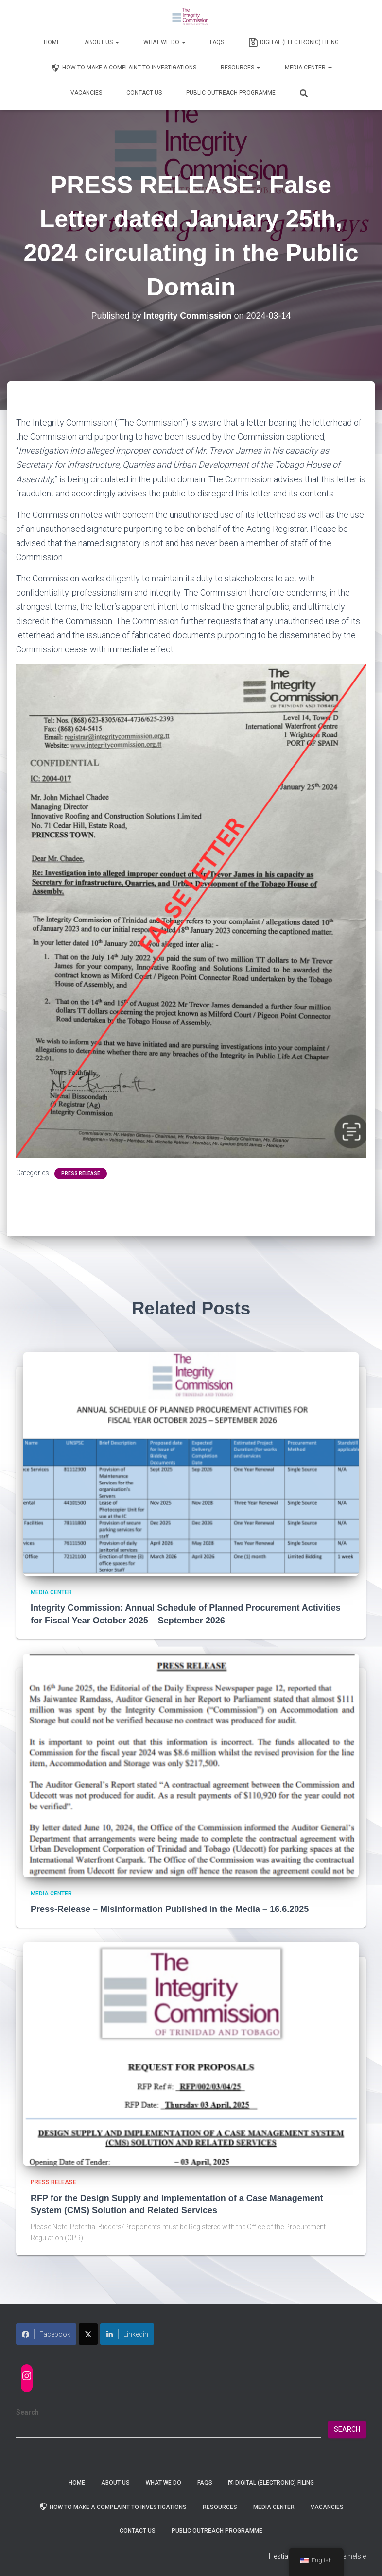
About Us (102, 42)
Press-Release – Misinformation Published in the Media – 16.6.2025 (170, 1909)
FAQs (217, 42)
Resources (240, 67)
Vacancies (86, 92)
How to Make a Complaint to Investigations (123, 68)
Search (27, 2412)
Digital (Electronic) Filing (293, 43)
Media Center (308, 67)
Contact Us (144, 92)
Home (52, 42)
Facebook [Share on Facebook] (46, 2334)
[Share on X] (88, 2334)
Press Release (80, 1173)
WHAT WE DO (164, 42)
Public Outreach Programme (231, 92)
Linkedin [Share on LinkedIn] (127, 2334)
